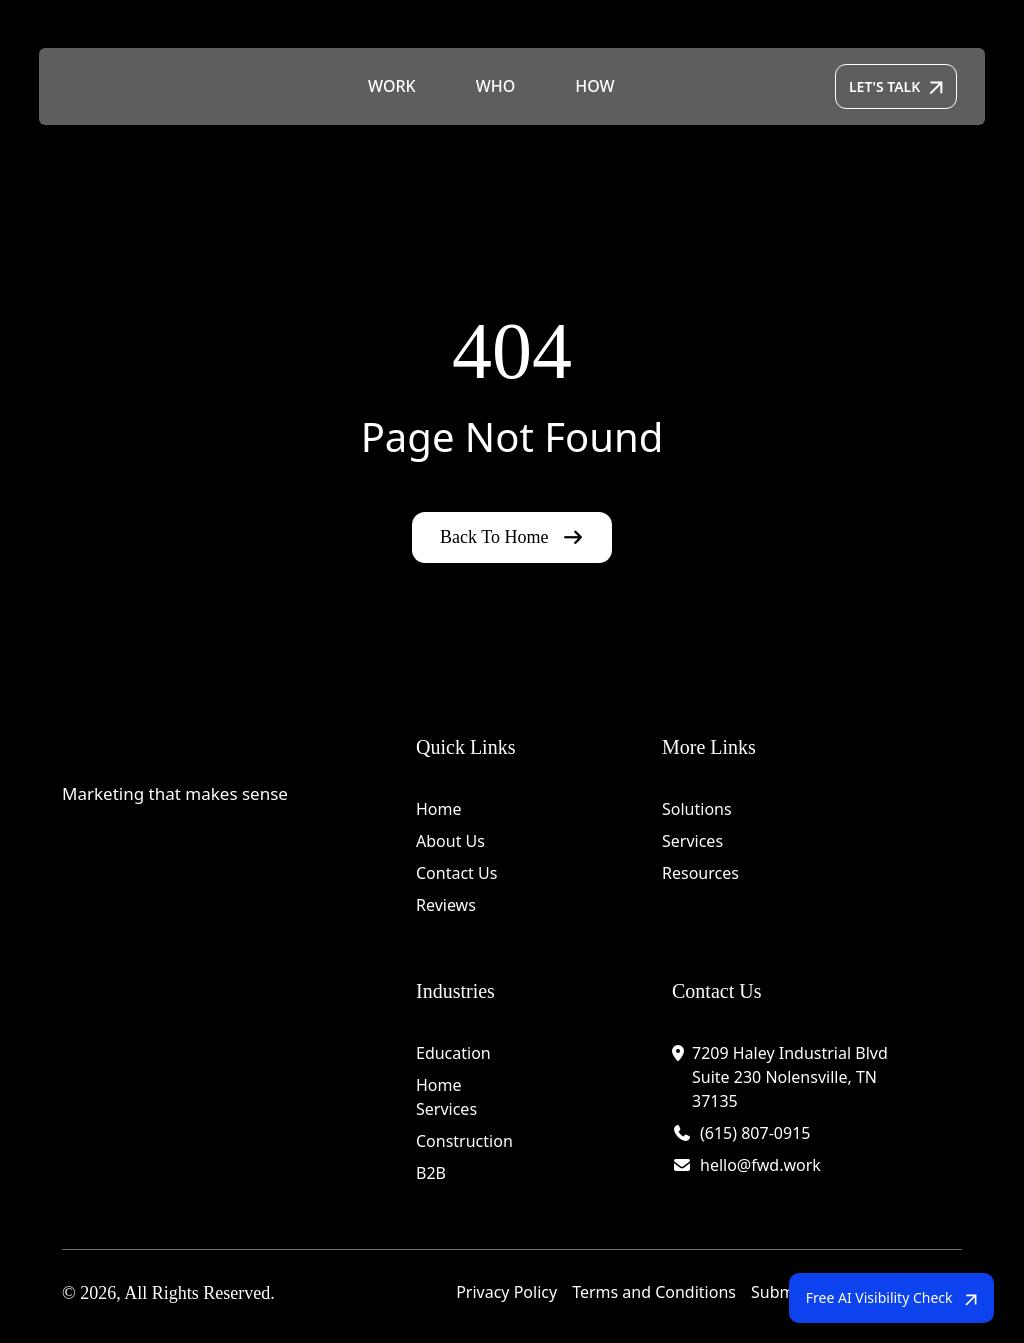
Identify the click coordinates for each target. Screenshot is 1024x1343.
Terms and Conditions (654, 1292)
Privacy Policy (506, 1292)
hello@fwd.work (760, 1165)
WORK (392, 87)
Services (692, 841)
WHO (496, 87)
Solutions (697, 809)
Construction (464, 1141)
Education (453, 1053)
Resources (700, 873)
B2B (431, 1173)
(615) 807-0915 (755, 1133)
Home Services (446, 1097)
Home (439, 809)
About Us (450, 841)
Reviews (446, 905)
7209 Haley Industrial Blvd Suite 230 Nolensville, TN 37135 (790, 1077)
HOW (594, 87)
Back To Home (512, 537)
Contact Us (456, 873)
